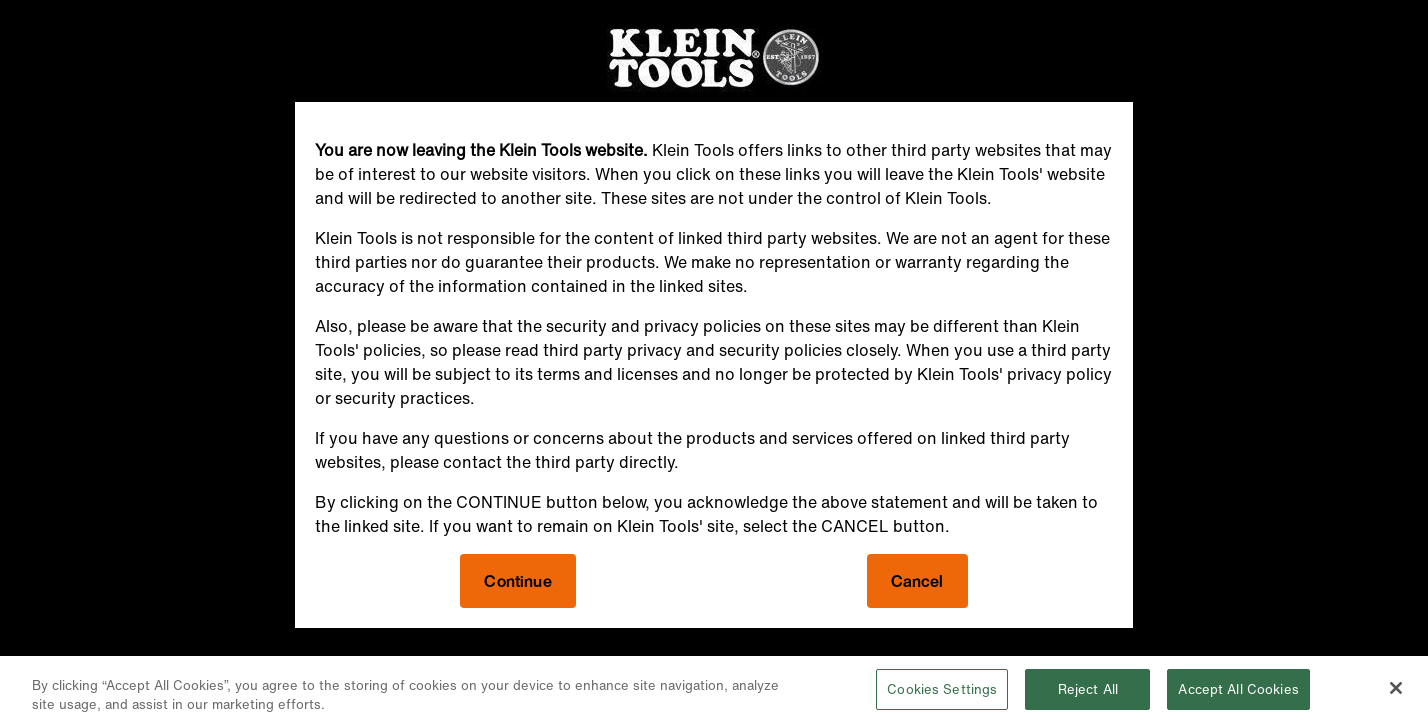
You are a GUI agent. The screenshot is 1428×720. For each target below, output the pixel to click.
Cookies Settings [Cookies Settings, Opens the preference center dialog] (942, 693)
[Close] (1396, 692)
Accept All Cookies (1238, 693)
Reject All (1088, 693)
